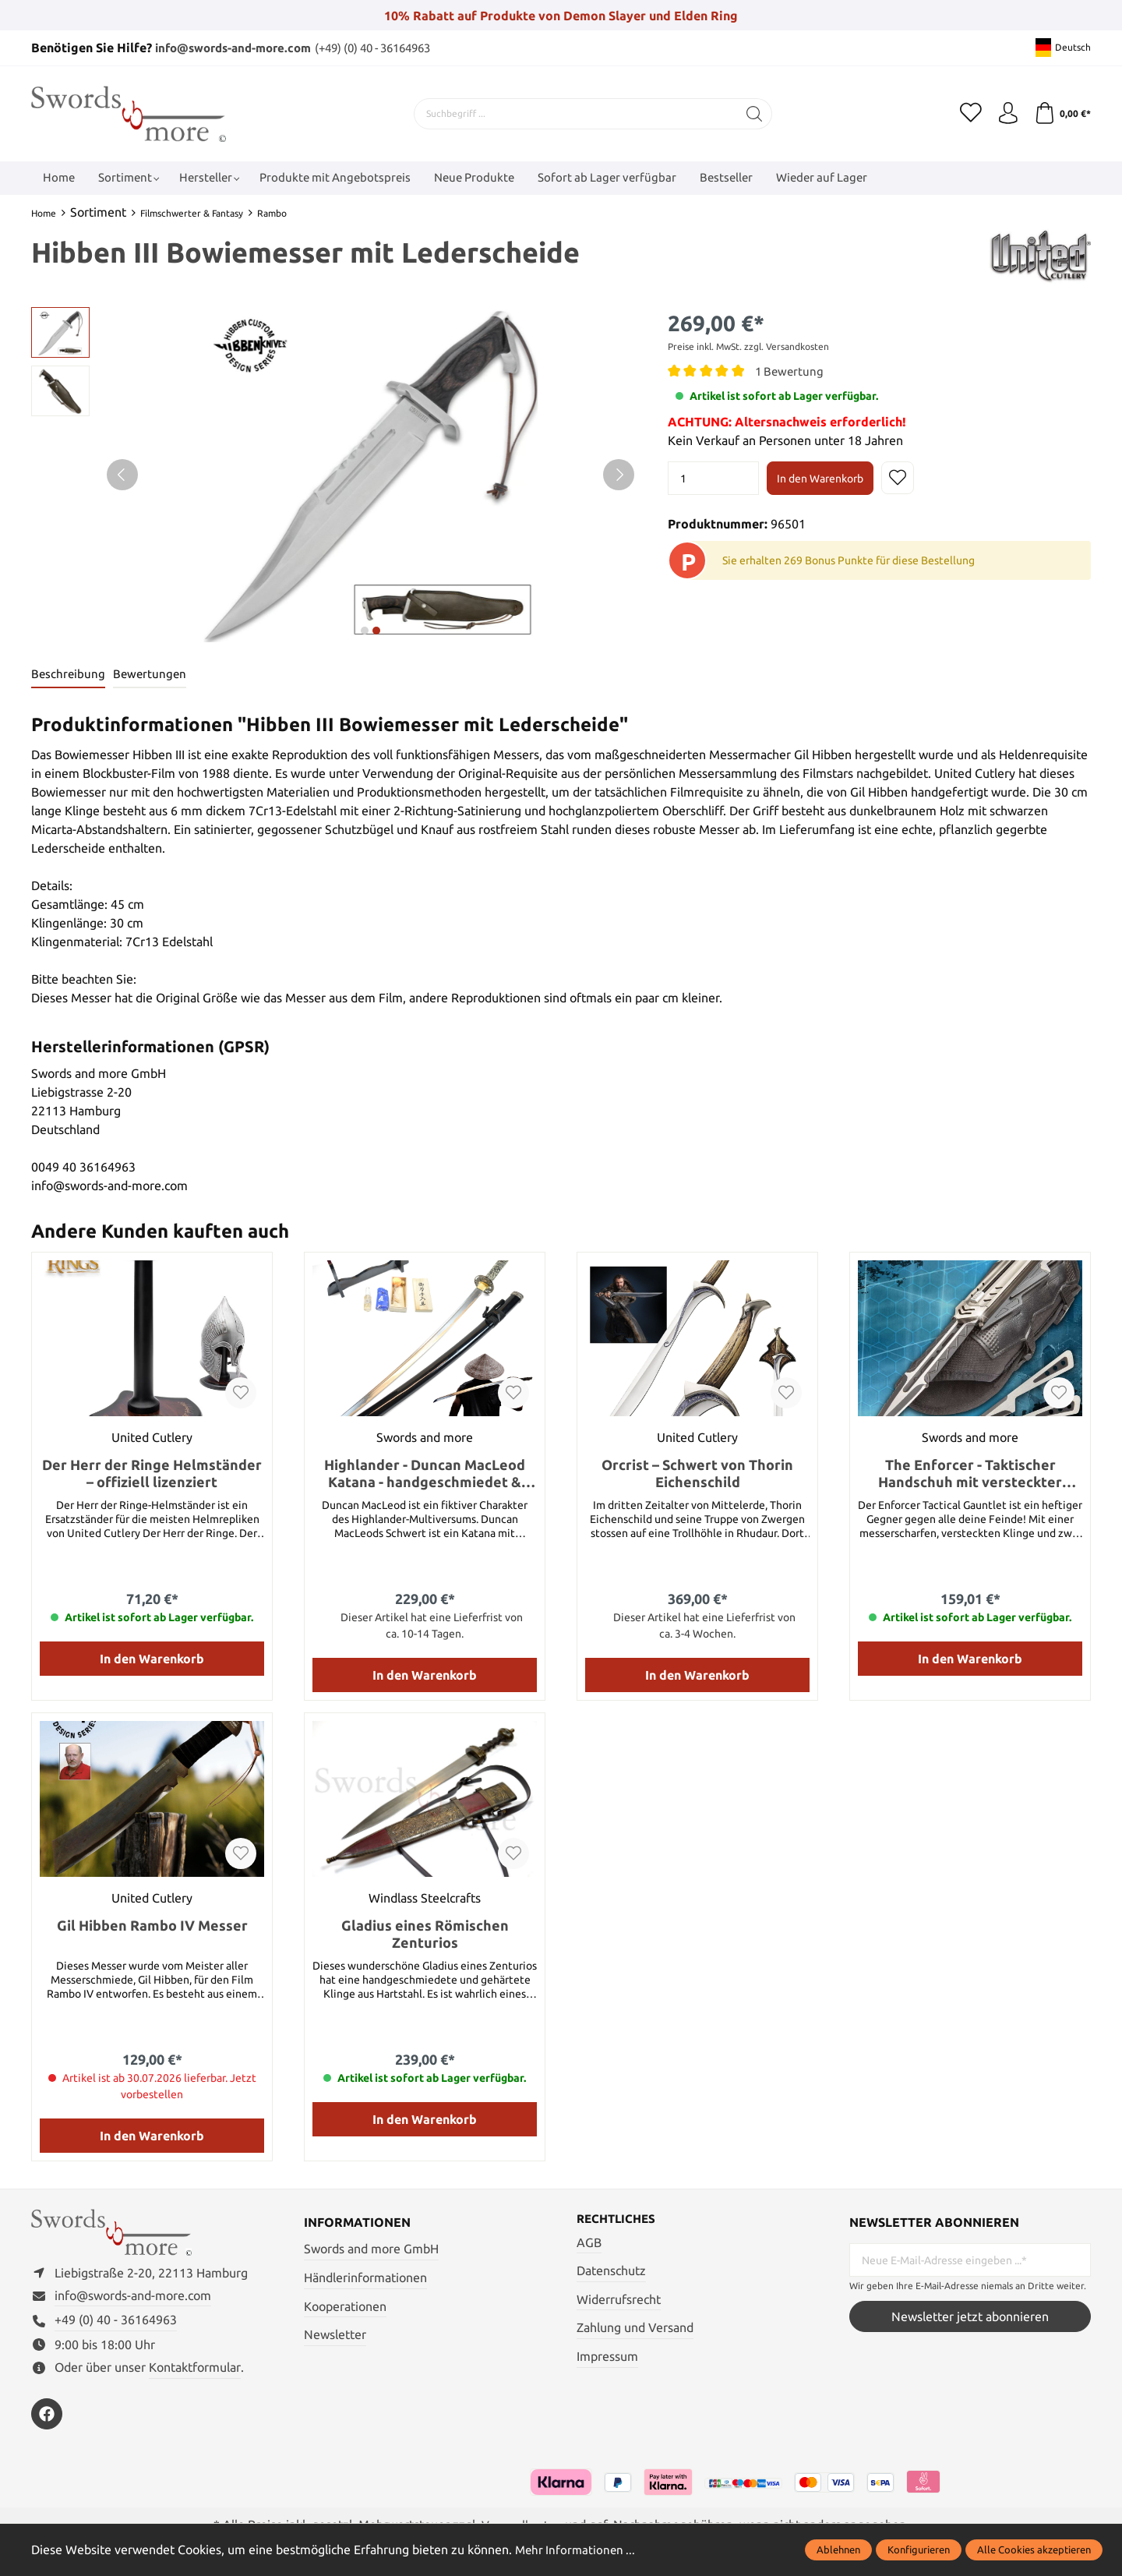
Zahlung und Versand (635, 2329)
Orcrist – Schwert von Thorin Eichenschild (697, 1474)
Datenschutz (611, 2272)
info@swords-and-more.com (239, 48)
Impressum (607, 2358)
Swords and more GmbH (371, 2249)
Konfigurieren (918, 2549)
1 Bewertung (791, 370)
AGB (589, 2243)
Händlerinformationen (365, 2278)
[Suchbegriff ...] (573, 113)
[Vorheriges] (122, 473)
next (365, 630)
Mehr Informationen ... (577, 2549)
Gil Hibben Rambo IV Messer (152, 1926)
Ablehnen (838, 2549)
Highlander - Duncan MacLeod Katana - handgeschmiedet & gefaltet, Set (424, 1474)
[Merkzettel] (966, 113)
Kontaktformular (195, 2372)
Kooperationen (345, 2306)
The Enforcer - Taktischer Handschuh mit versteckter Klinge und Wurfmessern (970, 1474)
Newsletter (335, 2335)
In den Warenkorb (820, 478)
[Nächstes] (618, 473)
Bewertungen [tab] (152, 674)
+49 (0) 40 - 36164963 (116, 2325)
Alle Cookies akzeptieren (1034, 2549)
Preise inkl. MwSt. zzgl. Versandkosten (748, 346)
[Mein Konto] (1005, 113)
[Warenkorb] (1061, 113)
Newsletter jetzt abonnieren (970, 2317)
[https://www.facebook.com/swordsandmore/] (46, 2418)
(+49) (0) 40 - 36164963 (393, 48)
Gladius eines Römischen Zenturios (425, 1934)
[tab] (69, 675)
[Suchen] (752, 113)
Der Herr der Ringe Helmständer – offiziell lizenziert (152, 1474)
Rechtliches (619, 2220)
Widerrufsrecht (619, 2300)
